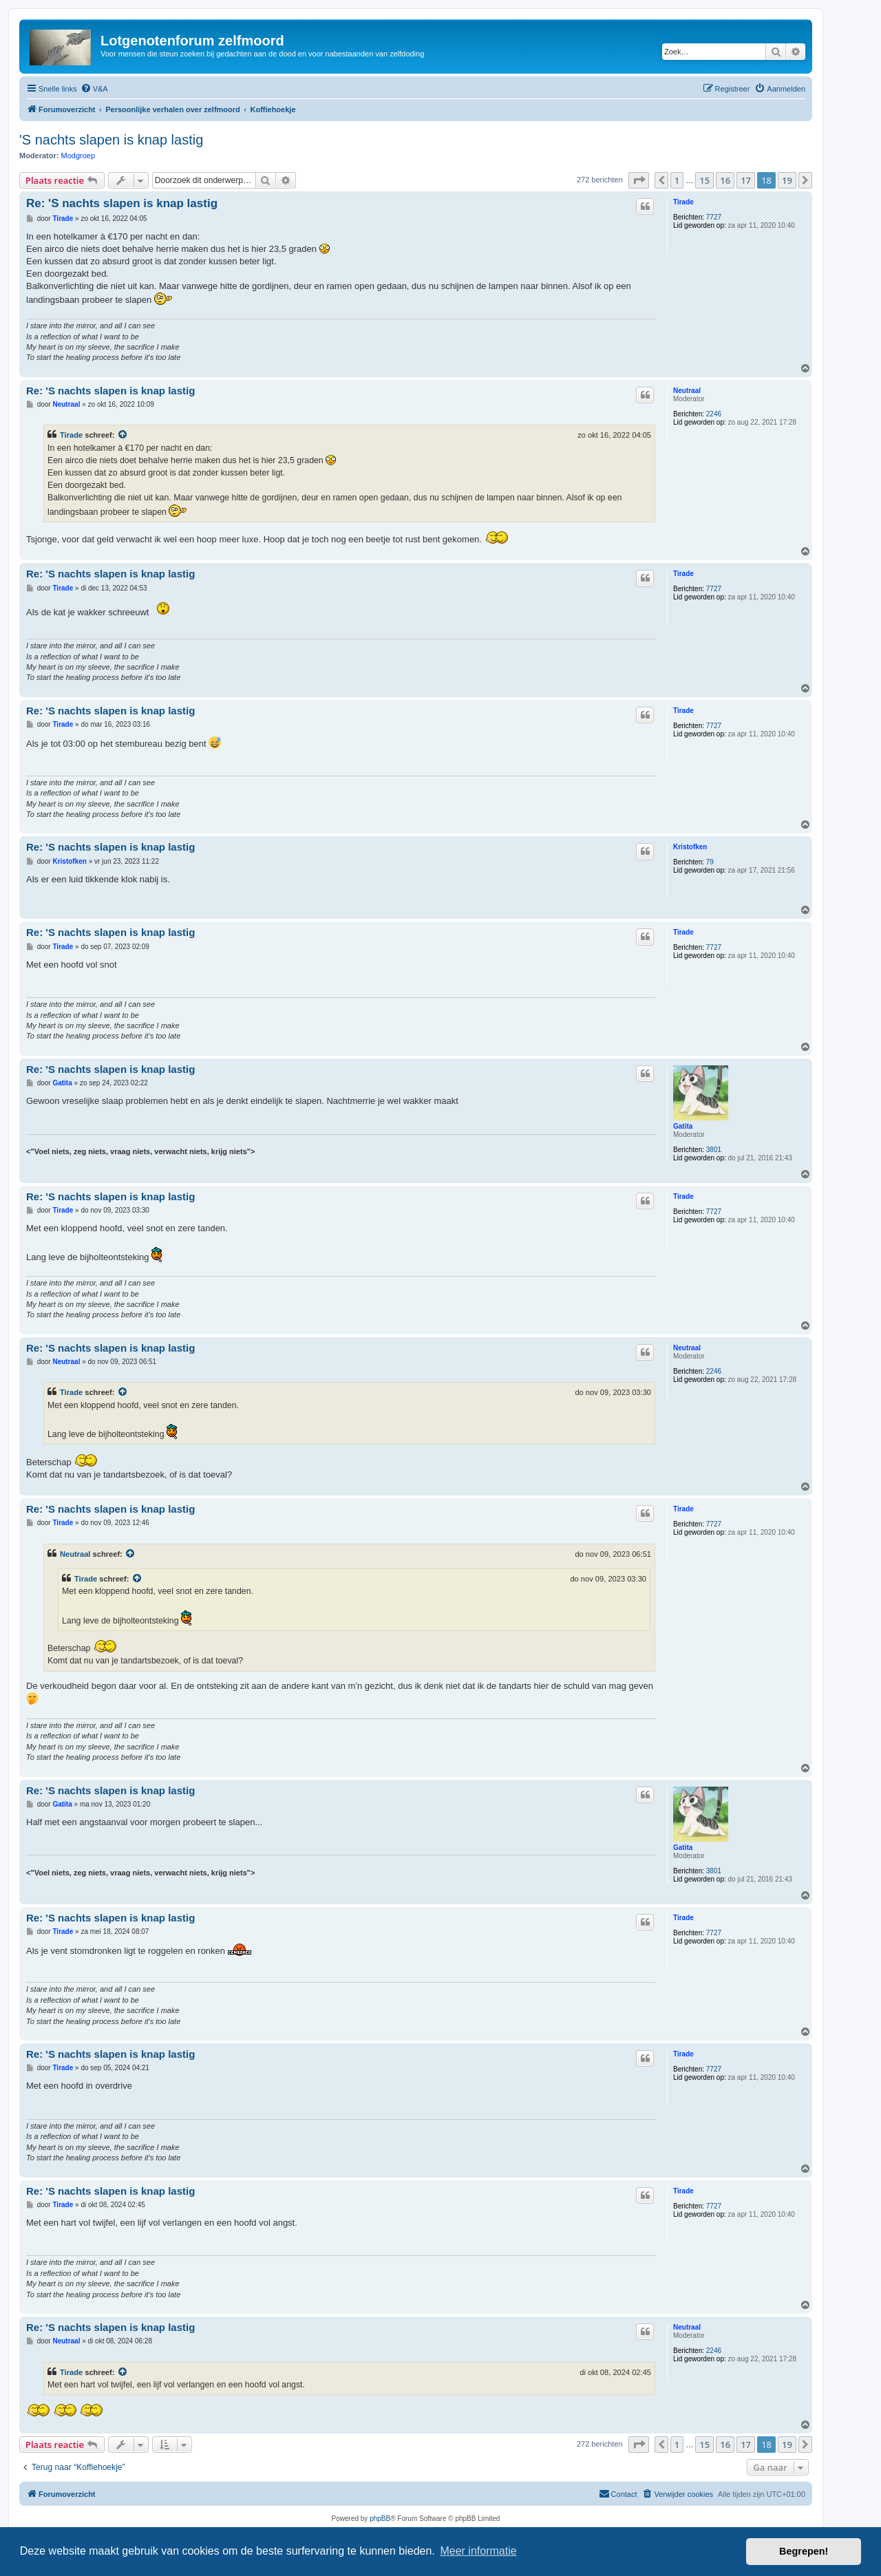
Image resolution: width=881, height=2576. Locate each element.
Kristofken (690, 847)
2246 (713, 414)
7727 (713, 217)
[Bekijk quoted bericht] (123, 435)
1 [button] (677, 180)
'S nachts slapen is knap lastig (111, 139)
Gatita (682, 1126)
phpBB (380, 2518)
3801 (713, 1149)
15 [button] (704, 180)
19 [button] (787, 180)
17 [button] (746, 180)
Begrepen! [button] (803, 2551)
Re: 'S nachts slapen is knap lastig (121, 203)
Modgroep (78, 155)
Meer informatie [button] (478, 2551)
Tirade (683, 202)
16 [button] (725, 180)
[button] (638, 180)
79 (710, 862)
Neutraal (687, 390)
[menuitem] (94, 89)
